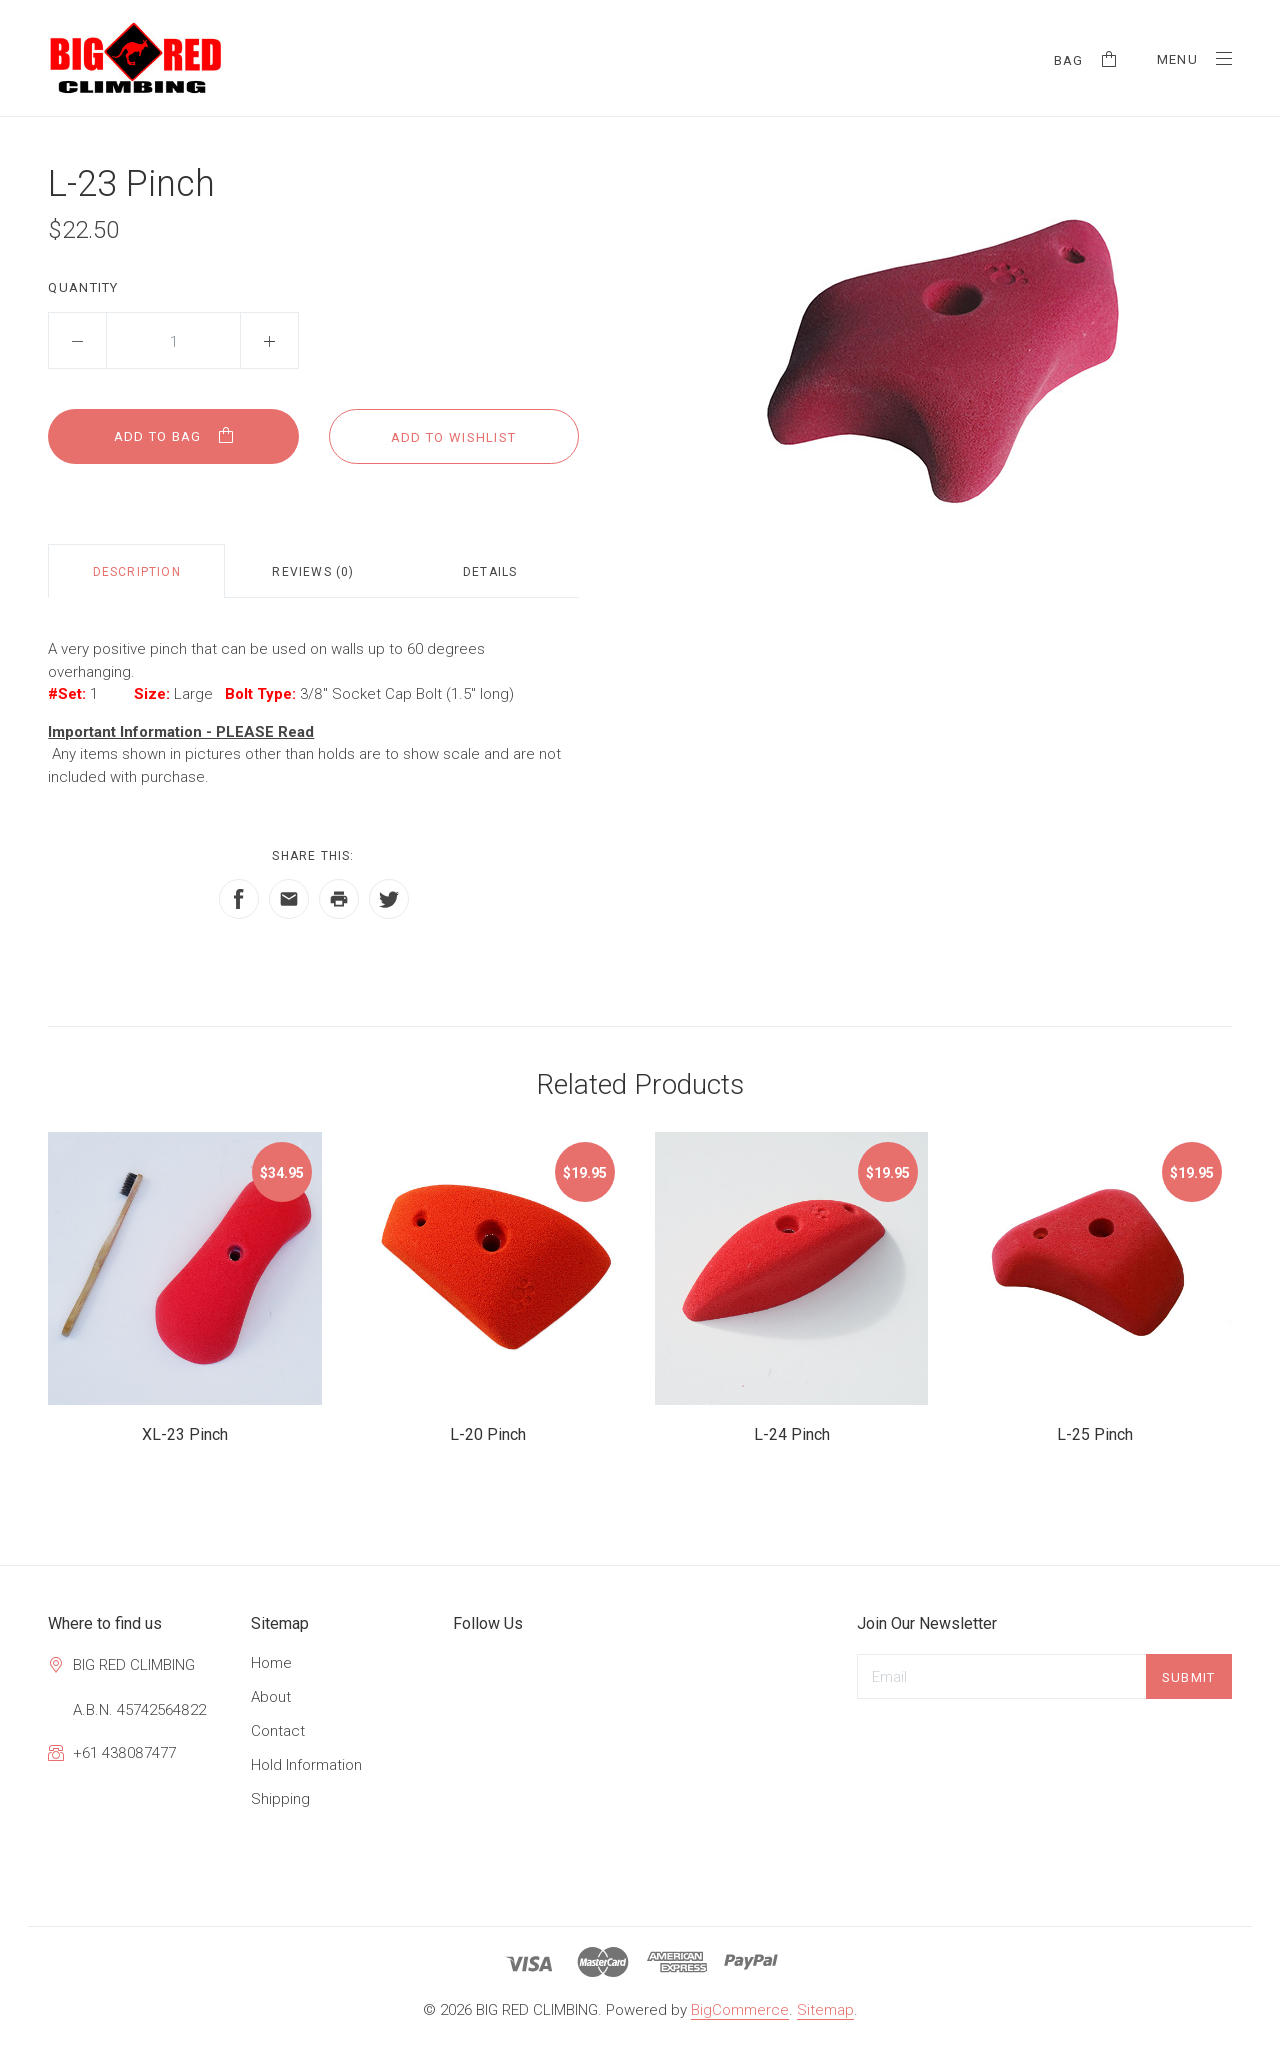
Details (490, 572)
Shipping (280, 1799)
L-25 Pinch (1095, 1434)
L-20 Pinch (488, 1434)
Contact (278, 1731)
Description (137, 572)
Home (271, 1663)
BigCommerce (740, 2010)
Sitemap (825, 2010)
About (271, 1697)
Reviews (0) (313, 572)
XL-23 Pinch (185, 1434)
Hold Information (306, 1765)
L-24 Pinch (792, 1434)
